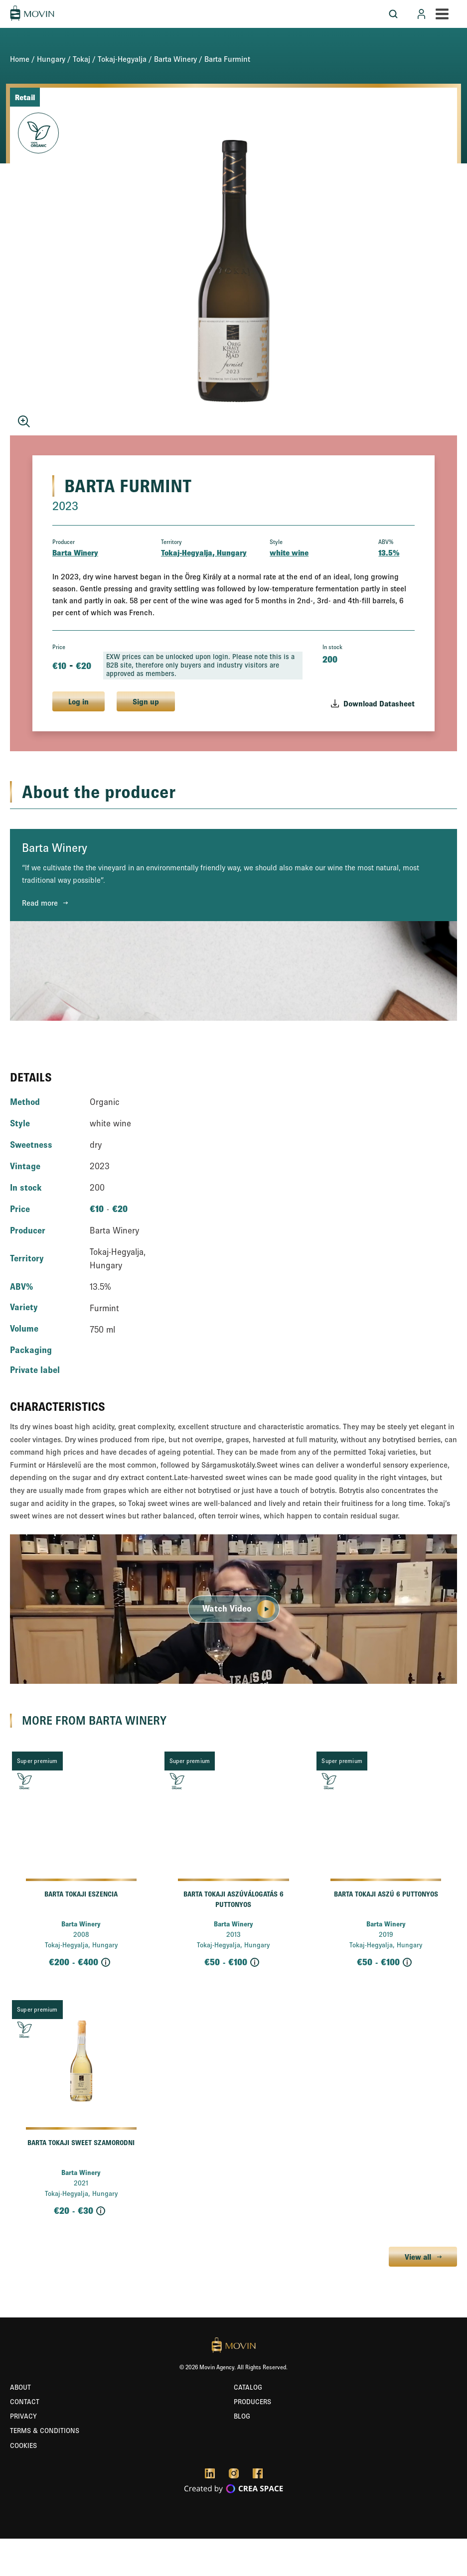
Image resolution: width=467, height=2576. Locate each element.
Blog (242, 2416)
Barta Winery (175, 58)
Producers (252, 2402)
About (20, 2387)
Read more (40, 902)
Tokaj (81, 58)
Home (19, 58)
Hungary (51, 58)
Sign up (146, 701)
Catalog (248, 2387)
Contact (24, 2402)
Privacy (23, 2416)
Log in (78, 701)
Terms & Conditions (44, 2431)
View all (418, 2256)
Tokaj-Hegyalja (122, 58)
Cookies (23, 2445)
